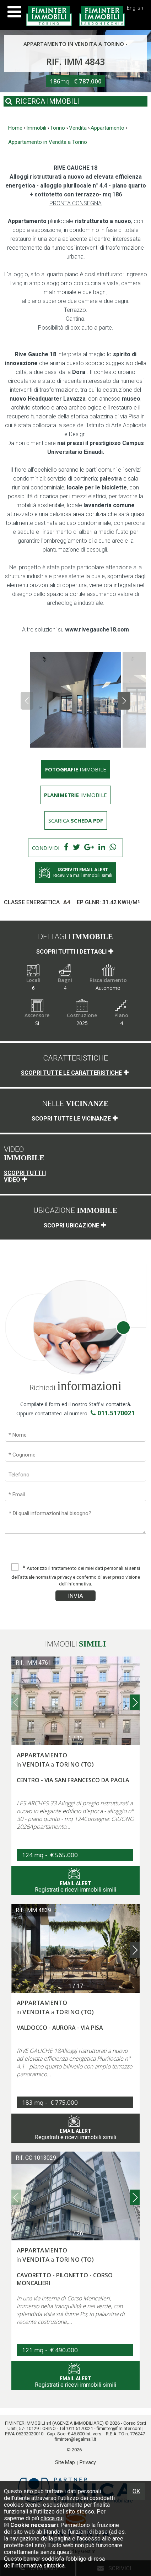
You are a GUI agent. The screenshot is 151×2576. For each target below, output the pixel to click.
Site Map (65, 2462)
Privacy (88, 2462)
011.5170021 (116, 1413)
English (135, 8)
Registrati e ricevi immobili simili (75, 1883)
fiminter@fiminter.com (119, 2428)
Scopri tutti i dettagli (75, 951)
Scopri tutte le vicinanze (75, 1118)
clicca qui (52, 2518)
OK (136, 2491)
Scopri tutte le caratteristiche (75, 1072)
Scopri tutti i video (25, 1176)
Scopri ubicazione (76, 1225)
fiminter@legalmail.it (75, 2439)
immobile (75, 769)
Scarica (75, 820)
